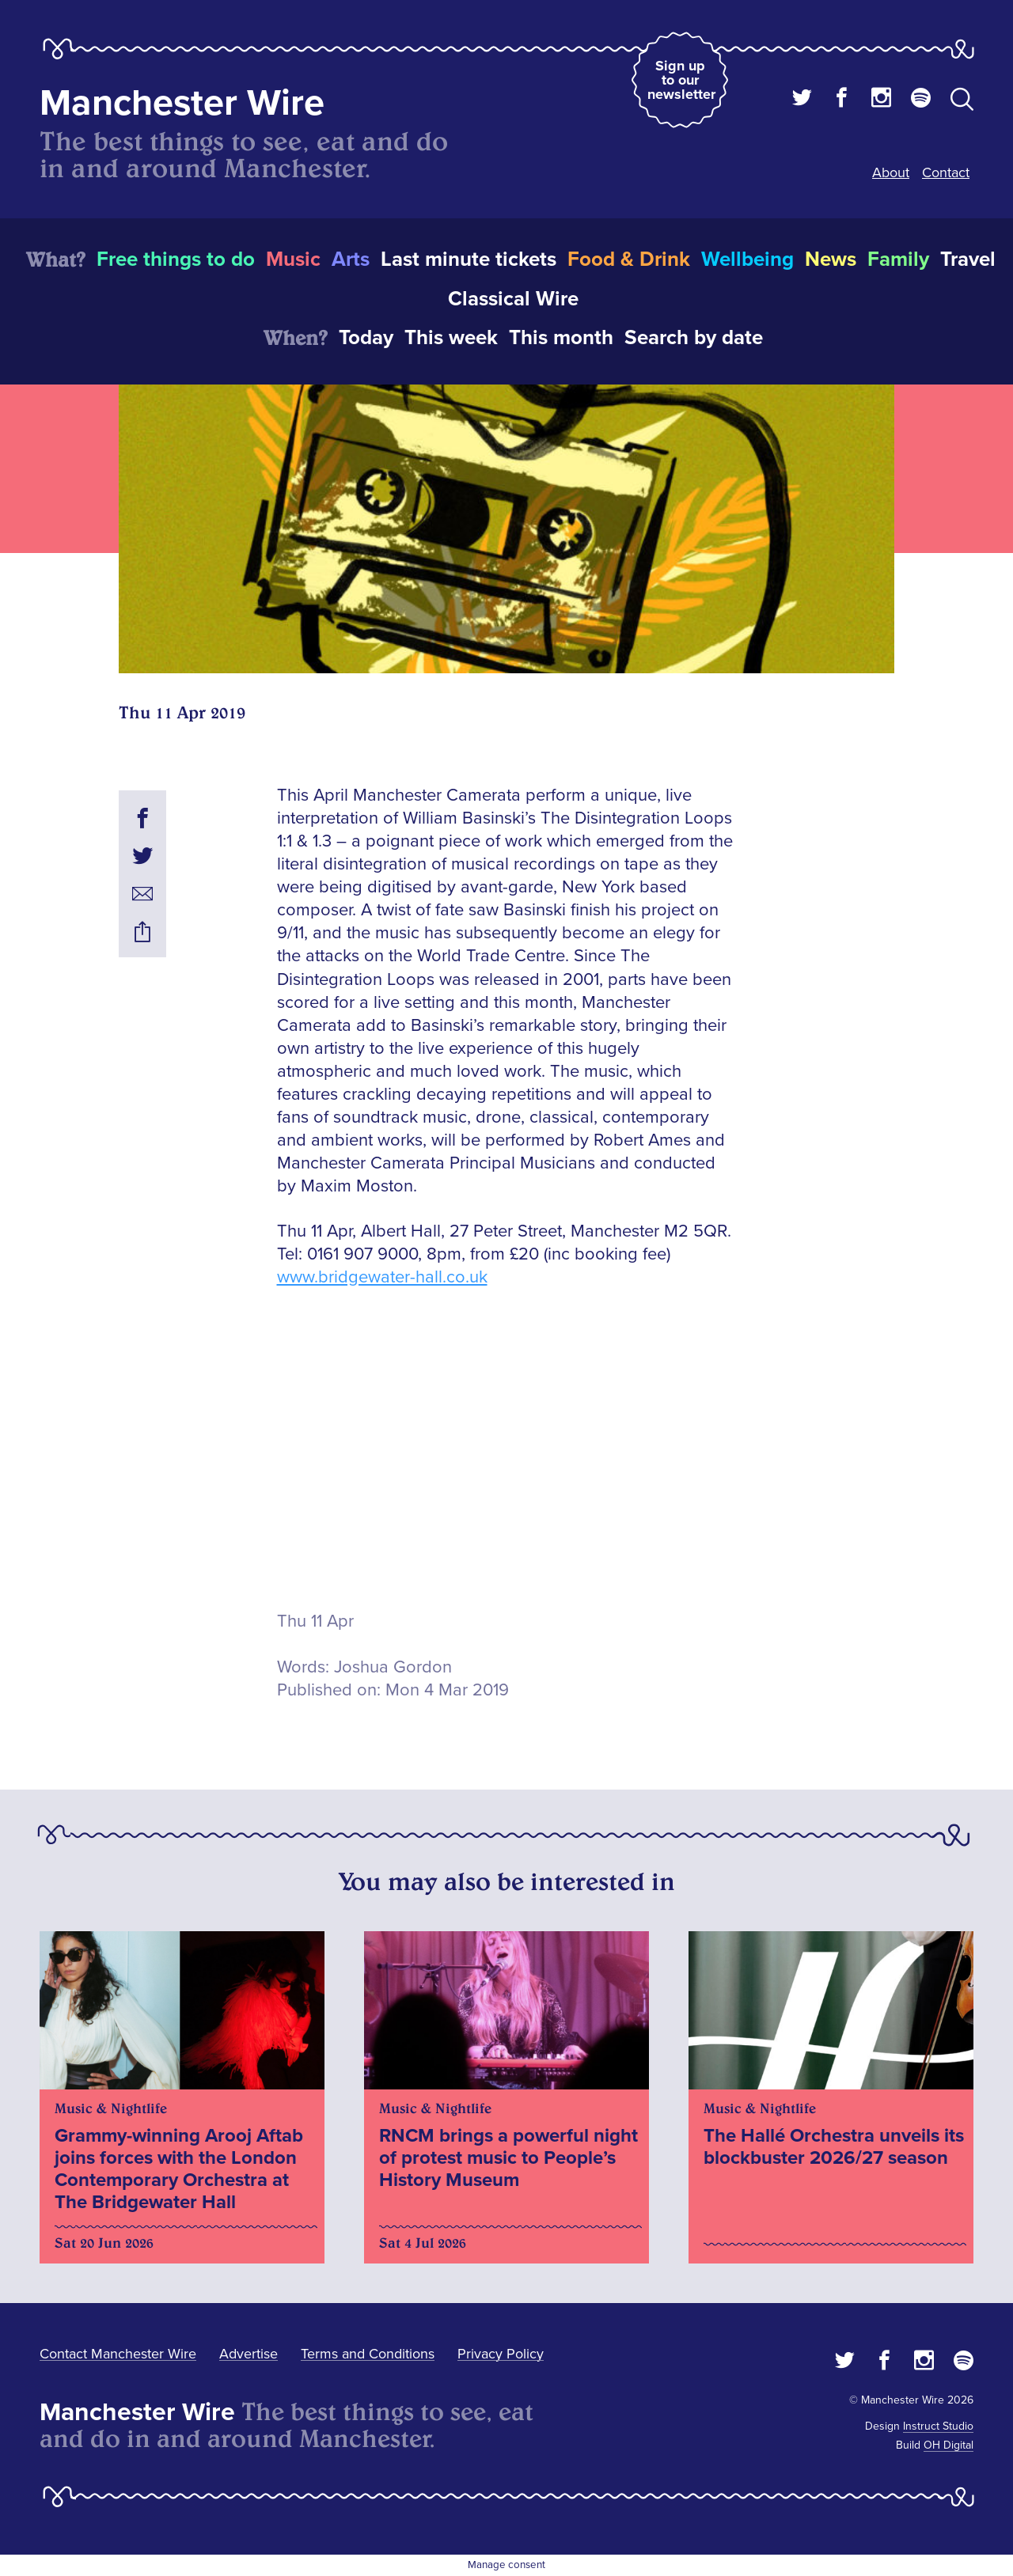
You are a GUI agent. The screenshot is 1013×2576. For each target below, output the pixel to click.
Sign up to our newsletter (681, 80)
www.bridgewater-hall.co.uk (382, 1277)
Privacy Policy (500, 2353)
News (830, 259)
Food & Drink (628, 259)
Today (366, 337)
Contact (945, 172)
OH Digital (948, 2445)
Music (293, 259)
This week (451, 337)
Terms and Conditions (367, 2353)
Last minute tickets (468, 259)
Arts (351, 259)
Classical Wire (513, 299)
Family (898, 259)
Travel (968, 259)
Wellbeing (747, 259)
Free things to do (176, 259)
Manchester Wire (182, 103)
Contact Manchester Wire (118, 2353)
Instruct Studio (938, 2426)
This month (561, 337)
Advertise (248, 2353)
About (890, 172)
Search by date (693, 337)
